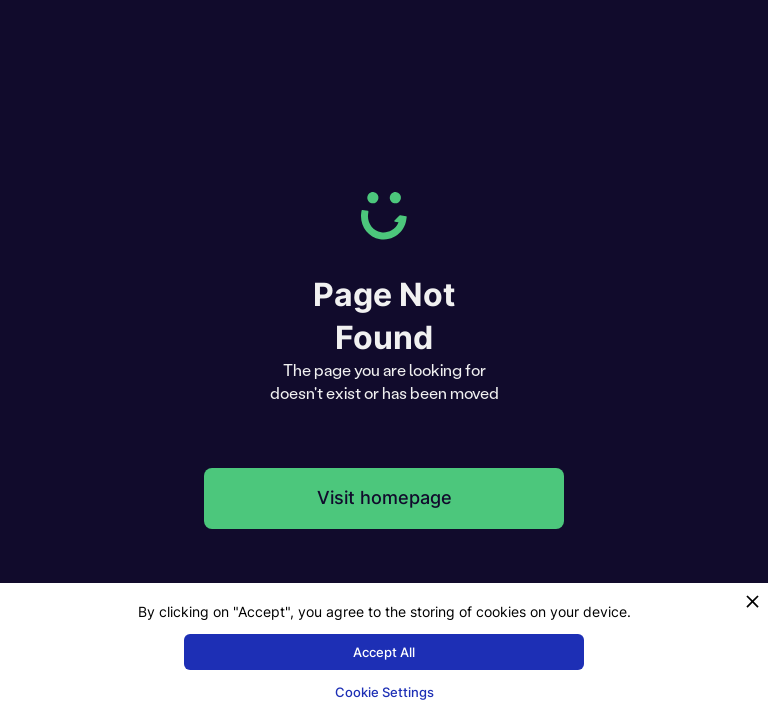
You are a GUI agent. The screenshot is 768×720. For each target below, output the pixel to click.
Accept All (384, 652)
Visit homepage (384, 497)
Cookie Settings (384, 692)
